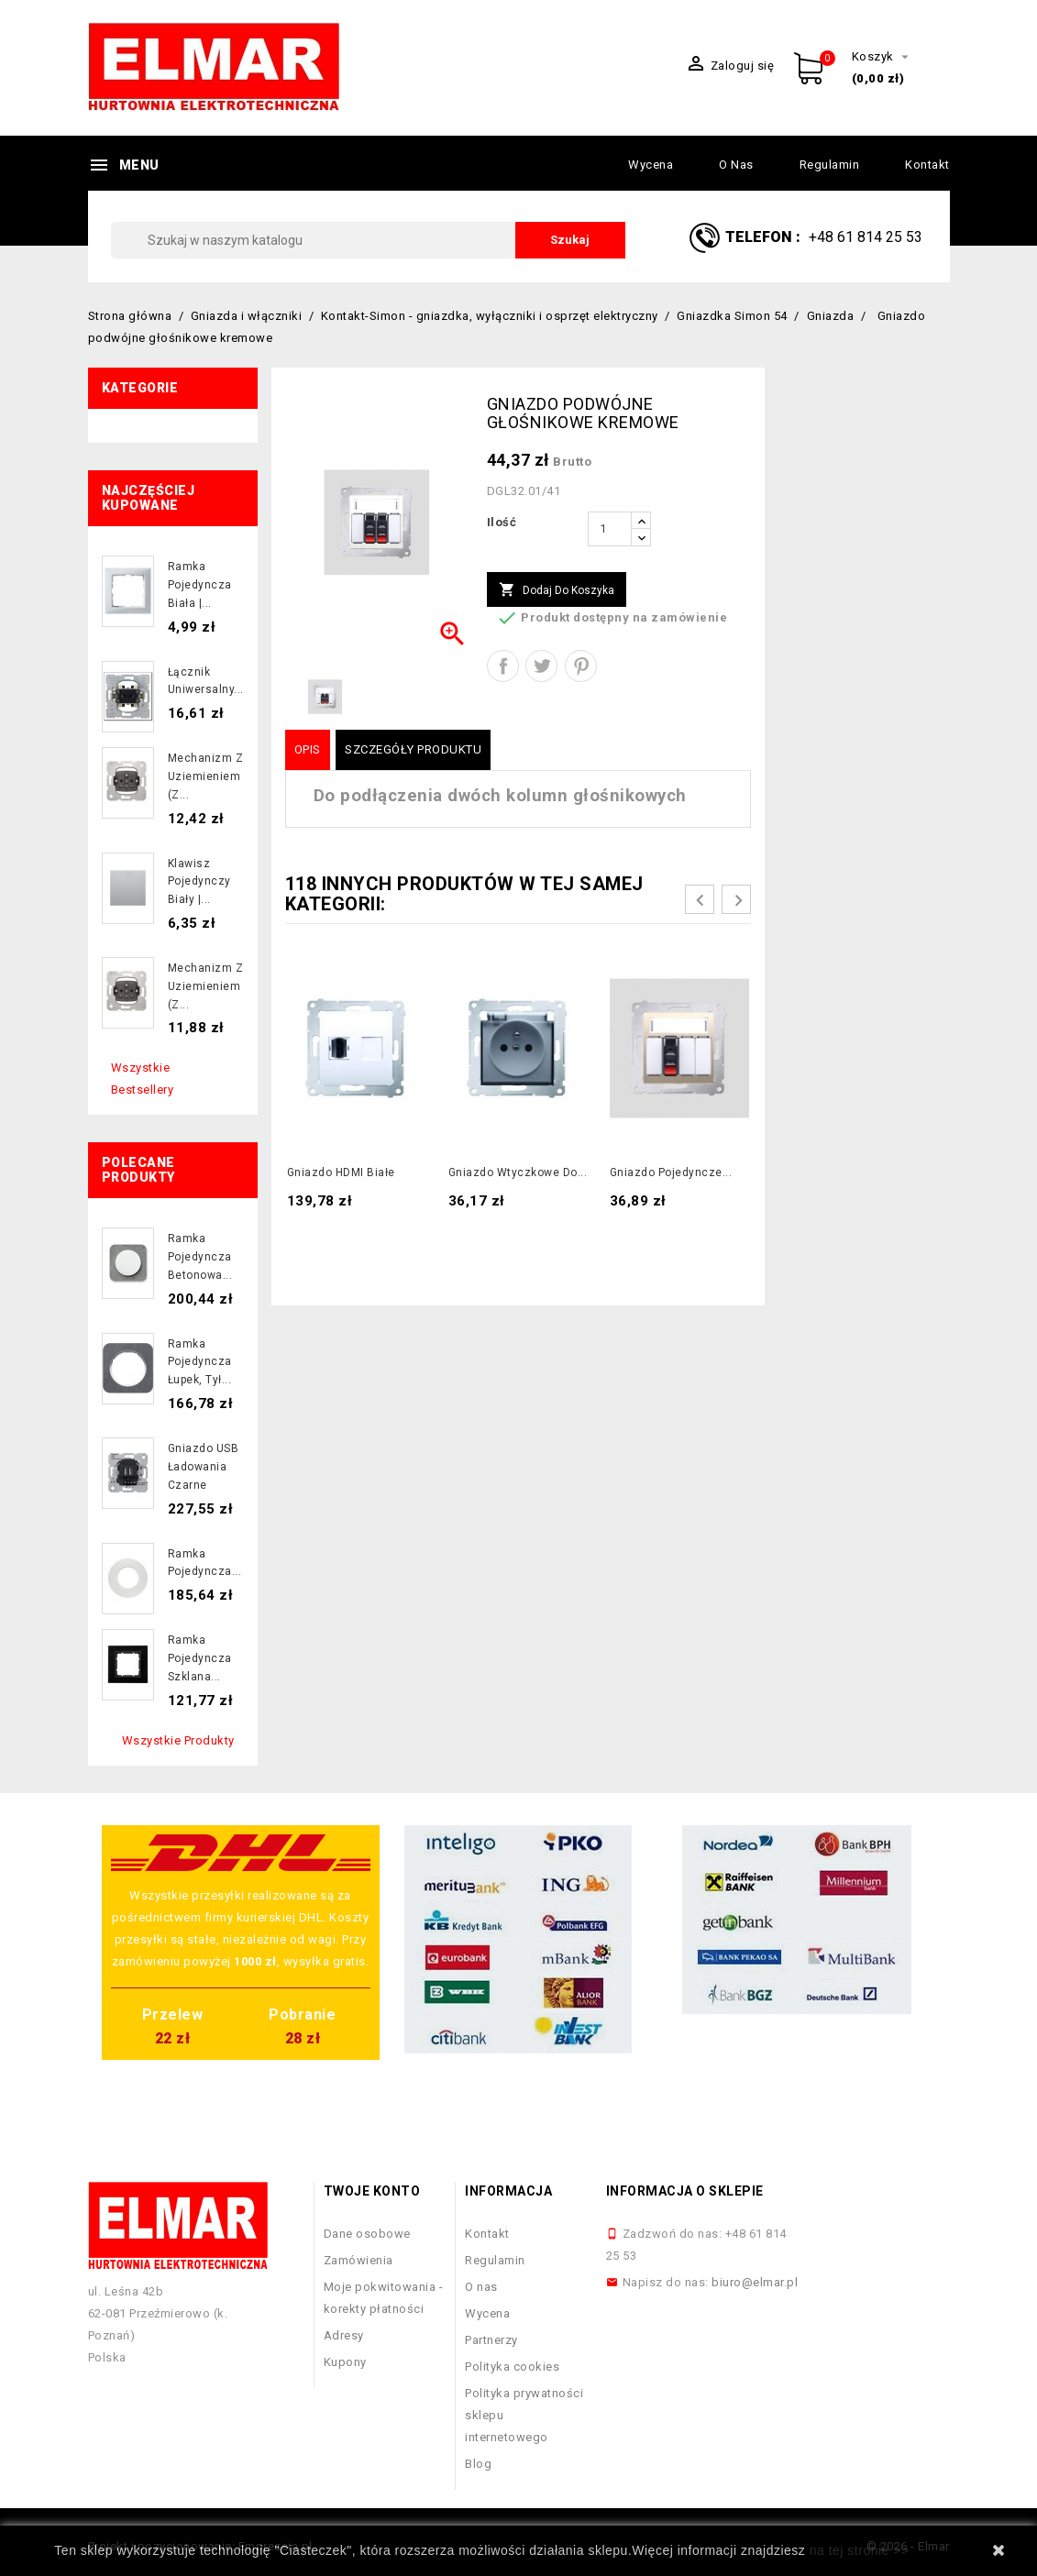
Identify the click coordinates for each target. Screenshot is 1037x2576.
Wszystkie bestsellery (142, 1078)
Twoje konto (372, 2191)
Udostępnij (503, 666)
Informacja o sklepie (685, 2191)
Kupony (345, 2362)
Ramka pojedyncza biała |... (200, 585)
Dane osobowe (367, 2233)
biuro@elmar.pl (755, 2282)
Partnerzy (491, 2340)
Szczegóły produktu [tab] (413, 749)
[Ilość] (610, 529)
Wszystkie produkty (178, 1740)
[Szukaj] (368, 240)
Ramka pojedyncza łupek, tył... (200, 1362)
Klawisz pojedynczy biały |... (199, 882)
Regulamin (830, 164)
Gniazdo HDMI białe (341, 1172)
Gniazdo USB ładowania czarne (203, 1467)
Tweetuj (541, 666)
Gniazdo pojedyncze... (671, 1172)
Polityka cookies (512, 2366)
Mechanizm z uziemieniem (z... (206, 776)
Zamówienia (358, 2260)
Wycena (650, 164)
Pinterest (581, 666)
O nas (736, 164)
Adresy (344, 2335)
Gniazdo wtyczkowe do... (518, 1172)
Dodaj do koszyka (556, 590)
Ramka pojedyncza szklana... (200, 1658)
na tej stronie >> (860, 2550)
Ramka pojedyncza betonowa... (200, 1257)
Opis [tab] (307, 749)
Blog (478, 2464)
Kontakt (927, 164)
